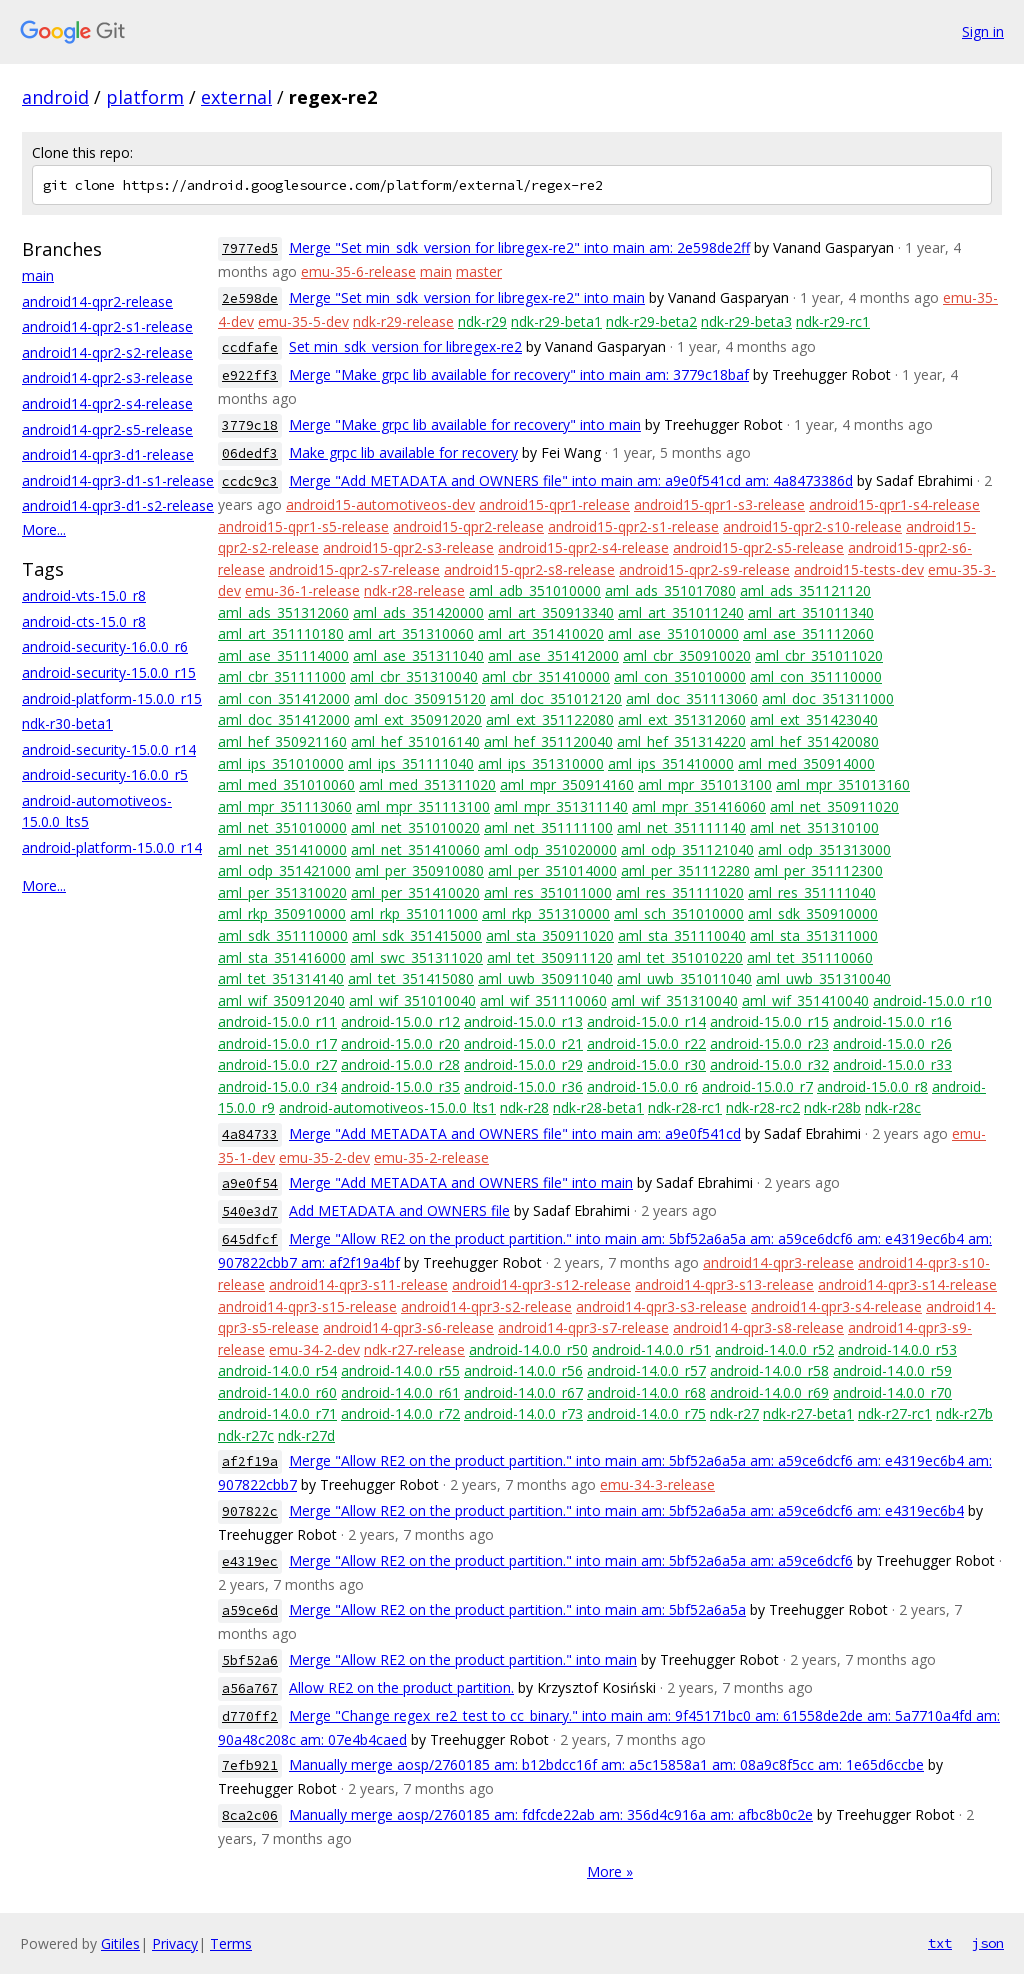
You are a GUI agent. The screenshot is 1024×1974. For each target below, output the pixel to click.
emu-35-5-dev (303, 321)
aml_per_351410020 (415, 892)
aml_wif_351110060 (543, 1000)
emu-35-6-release (358, 271)
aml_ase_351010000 (673, 633)
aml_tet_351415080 (411, 978)
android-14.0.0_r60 (277, 1392)
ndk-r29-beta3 (746, 321)
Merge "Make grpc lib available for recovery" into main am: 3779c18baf (519, 374)
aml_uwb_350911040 (545, 978)
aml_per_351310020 (282, 892)
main (38, 275)
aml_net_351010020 (415, 827)
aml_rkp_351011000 (414, 913)
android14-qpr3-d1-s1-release (118, 480)
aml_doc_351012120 (556, 698)
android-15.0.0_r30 (646, 1064)
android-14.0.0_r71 (277, 1413)
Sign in (983, 31)
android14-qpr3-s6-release (408, 1327)
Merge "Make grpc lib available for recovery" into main (465, 424)
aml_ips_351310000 (541, 763)
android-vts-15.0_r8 (84, 595)
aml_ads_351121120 (805, 590)
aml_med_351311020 (427, 784)
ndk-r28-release (414, 590)
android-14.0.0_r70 (892, 1392)
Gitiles (120, 1943)
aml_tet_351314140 (281, 978)
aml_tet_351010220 (680, 957)
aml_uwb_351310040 (823, 978)
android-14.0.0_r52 (774, 1349)
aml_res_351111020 (680, 892)
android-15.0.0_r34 (277, 1086)
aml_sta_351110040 (682, 935)
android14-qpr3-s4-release (836, 1306)
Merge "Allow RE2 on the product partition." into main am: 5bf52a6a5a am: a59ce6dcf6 (571, 1560)
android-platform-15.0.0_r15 (112, 698)
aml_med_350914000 (806, 763)
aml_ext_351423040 (814, 719)
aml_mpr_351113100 (423, 806)
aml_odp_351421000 (284, 870)
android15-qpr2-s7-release (354, 569)
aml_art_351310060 (411, 633)
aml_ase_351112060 (808, 633)
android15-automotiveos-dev (380, 504)
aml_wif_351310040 (674, 1000)
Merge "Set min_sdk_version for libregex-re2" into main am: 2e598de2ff (519, 247)
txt (940, 1943)
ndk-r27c (246, 1435)
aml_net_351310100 (814, 827)
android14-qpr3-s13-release (724, 1284)
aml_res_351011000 (548, 892)
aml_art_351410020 (541, 633)
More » (610, 1871)
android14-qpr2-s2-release (107, 352)
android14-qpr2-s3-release (107, 377)
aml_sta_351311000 (814, 935)
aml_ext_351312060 (682, 719)
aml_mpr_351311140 (561, 806)
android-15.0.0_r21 (523, 1043)
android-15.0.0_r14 (646, 1021)
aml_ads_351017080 (670, 590)
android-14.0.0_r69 (769, 1392)
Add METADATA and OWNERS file (399, 1210)
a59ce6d (250, 1610)
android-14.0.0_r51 (651, 1349)
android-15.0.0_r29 (523, 1064)
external (236, 97)
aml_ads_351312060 (283, 612)
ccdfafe (250, 347)
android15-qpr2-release (468, 526)
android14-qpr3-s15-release (307, 1306)
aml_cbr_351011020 (819, 655)
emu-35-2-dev (324, 1157)
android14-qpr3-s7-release (583, 1327)
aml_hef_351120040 (548, 741)
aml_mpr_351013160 (843, 784)
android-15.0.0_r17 (277, 1043)
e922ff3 (250, 375)
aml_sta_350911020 (550, 935)
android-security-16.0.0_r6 (105, 646)
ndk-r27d (306, 1435)
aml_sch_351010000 (679, 913)
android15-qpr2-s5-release (758, 547)
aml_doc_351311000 (828, 698)
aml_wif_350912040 (281, 1000)
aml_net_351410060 (415, 849)
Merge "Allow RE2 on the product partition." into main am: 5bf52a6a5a (517, 1609)
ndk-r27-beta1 (808, 1413)
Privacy (175, 1943)
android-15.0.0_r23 (769, 1043)
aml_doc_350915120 (420, 698)
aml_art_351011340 (811, 612)
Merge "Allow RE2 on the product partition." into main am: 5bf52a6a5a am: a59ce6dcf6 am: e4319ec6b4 (626, 1510)
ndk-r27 (734, 1413)
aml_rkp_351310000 (546, 913)
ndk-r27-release (414, 1349)
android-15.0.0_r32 (769, 1064)
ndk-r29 (482, 321)
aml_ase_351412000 (553, 655)
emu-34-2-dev (314, 1349)
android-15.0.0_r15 (769, 1021)
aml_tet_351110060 (810, 957)
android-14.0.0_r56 (523, 1370)
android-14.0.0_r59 (892, 1370)
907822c (250, 1511)
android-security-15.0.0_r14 (109, 749)
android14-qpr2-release (97, 301)
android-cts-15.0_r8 (84, 621)
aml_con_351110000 (816, 676)
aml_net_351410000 (282, 849)
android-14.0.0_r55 (400, 1370)
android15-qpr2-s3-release (408, 547)
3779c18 (250, 425)
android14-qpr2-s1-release (107, 326)
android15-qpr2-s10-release (812, 526)
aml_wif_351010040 (412, 1000)
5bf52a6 (250, 1660)
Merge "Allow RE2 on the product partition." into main (463, 1659)
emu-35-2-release (431, 1157)
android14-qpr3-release (778, 1262)
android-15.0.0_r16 (892, 1021)
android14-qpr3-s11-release (358, 1284)
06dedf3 (250, 453)
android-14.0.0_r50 (528, 1349)
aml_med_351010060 (286, 784)
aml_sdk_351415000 (417, 935)
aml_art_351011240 (681, 612)
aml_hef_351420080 (814, 741)
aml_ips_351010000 (281, 763)
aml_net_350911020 (834, 806)
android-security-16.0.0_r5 (105, 774)
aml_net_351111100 (548, 827)
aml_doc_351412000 (284, 719)
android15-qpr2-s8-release (529, 569)
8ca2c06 (250, 1815)
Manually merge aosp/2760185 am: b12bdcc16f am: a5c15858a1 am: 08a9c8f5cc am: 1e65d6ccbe (606, 1764)
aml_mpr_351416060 (699, 806)
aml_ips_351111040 (411, 763)
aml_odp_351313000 (824, 849)
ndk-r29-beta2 (651, 321)
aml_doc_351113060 (692, 698)
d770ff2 (250, 1716)
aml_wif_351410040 (805, 1000)
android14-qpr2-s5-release (107, 429)
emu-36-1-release (302, 590)
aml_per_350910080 (419, 870)
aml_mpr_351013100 (705, 784)
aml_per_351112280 (685, 870)
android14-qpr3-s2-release (486, 1306)
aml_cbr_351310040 (414, 676)
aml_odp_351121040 (687, 849)
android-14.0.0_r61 (400, 1392)
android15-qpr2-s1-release (633, 526)
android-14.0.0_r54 (277, 1370)
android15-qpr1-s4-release (894, 504)
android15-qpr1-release (554, 504)
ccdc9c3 (250, 481)
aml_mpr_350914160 (567, 784)
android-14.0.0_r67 (523, 1392)
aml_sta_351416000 (282, 957)
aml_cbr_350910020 (687, 655)
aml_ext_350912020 (418, 719)
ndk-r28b (832, 1107)
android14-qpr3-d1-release (108, 454)
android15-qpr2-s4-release (583, 547)
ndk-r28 (524, 1107)
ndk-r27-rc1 (895, 1413)
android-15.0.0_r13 (523, 1021)
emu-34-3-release (657, 1484)
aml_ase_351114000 (283, 655)
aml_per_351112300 (818, 870)
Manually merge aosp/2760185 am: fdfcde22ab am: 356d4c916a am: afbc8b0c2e (551, 1814)
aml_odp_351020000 (550, 849)
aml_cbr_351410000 (546, 676)
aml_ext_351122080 (550, 719)
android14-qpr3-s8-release (758, 1327)
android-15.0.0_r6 (642, 1086)
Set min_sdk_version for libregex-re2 (405, 346)
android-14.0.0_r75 (646, 1413)
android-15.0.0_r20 (400, 1043)
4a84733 (250, 1134)
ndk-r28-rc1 (685, 1107)
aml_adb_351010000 (535, 590)
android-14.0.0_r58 (769, 1370)
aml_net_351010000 (282, 827)
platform (145, 97)
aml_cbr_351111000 (282, 676)
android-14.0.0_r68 (646, 1392)
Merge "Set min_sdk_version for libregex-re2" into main (467, 297)
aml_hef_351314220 (681, 741)
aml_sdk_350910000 (813, 913)
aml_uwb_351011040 (684, 978)
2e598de (250, 298)
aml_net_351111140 (681, 827)
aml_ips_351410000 (671, 763)
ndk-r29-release (403, 321)
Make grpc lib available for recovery (403, 452)
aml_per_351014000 (552, 870)
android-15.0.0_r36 (523, 1086)
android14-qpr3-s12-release (541, 1284)
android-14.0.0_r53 (897, 1349)
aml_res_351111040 (812, 892)
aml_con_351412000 (284, 698)
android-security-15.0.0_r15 (109, 672)
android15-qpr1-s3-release (719, 504)
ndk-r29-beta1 (556, 321)
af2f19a (250, 1461)
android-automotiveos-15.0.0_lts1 (387, 1107)
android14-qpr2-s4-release (107, 403)
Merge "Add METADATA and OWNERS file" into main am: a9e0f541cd (515, 1133)
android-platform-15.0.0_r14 (112, 847)
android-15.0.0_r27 (277, 1064)
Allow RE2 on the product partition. (401, 1687)
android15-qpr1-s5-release (303, 526)
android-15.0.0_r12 (400, 1021)
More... (44, 529)
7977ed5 (250, 248)
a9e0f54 (250, 1183)
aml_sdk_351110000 (283, 935)
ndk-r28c (893, 1107)
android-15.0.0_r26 (892, 1043)
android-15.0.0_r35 (400, 1086)
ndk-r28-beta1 (598, 1107)
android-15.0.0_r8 (872, 1086)
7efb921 (250, 1765)
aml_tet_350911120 (550, 957)
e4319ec (250, 1561)
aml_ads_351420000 (418, 612)
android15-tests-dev (859, 569)
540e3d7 (250, 1211)
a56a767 (250, 1688)
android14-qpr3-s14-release (907, 1284)
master (479, 271)
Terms (231, 1943)
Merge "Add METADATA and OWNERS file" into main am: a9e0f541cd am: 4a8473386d (571, 480)
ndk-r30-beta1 (67, 723)
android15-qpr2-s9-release (704, 569)
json (988, 1943)
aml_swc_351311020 (416, 957)
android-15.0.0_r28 (400, 1064)
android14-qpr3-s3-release (661, 1306)
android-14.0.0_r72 (400, 1413)
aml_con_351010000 (680, 676)
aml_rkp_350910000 (282, 913)
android (55, 97)
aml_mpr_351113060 (285, 806)
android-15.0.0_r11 (277, 1021)
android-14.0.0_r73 (523, 1413)
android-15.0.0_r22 (646, 1043)
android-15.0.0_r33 (892, 1064)
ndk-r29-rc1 (833, 321)
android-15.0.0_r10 (932, 1000)
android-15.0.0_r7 (757, 1086)
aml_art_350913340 (551, 612)
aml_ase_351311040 (418, 655)
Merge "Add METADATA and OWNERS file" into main (461, 1182)
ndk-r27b (964, 1413)
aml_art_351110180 (281, 633)
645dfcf (250, 1239)
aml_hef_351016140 (415, 741)
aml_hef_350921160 (282, 741)
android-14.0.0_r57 (646, 1370)
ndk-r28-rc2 (763, 1107)
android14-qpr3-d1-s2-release (118, 505)
